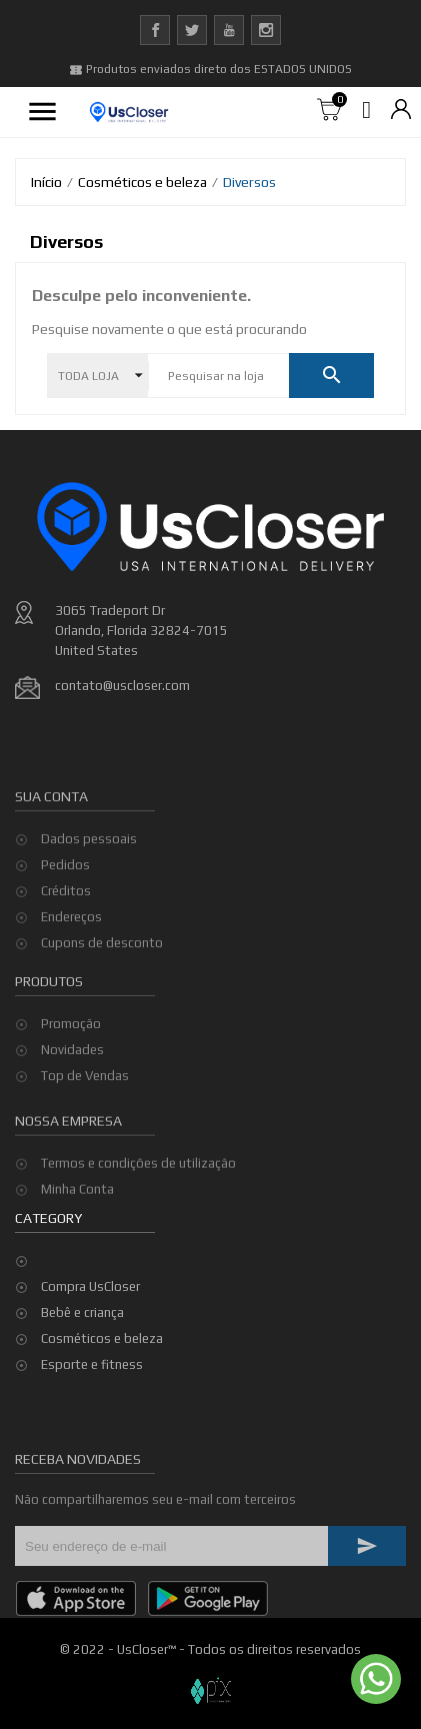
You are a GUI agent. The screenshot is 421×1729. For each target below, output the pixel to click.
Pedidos (65, 915)
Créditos (66, 941)
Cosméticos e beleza (102, 1338)
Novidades (72, 1084)
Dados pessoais (89, 889)
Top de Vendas (85, 1110)
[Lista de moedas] (401, 110)
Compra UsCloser (90, 1286)
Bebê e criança (82, 1312)
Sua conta (51, 847)
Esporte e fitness (92, 1364)
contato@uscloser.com (122, 685)
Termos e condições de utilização (138, 1190)
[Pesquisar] (218, 376)
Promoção (71, 1058)
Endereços (71, 967)
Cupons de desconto (102, 993)
